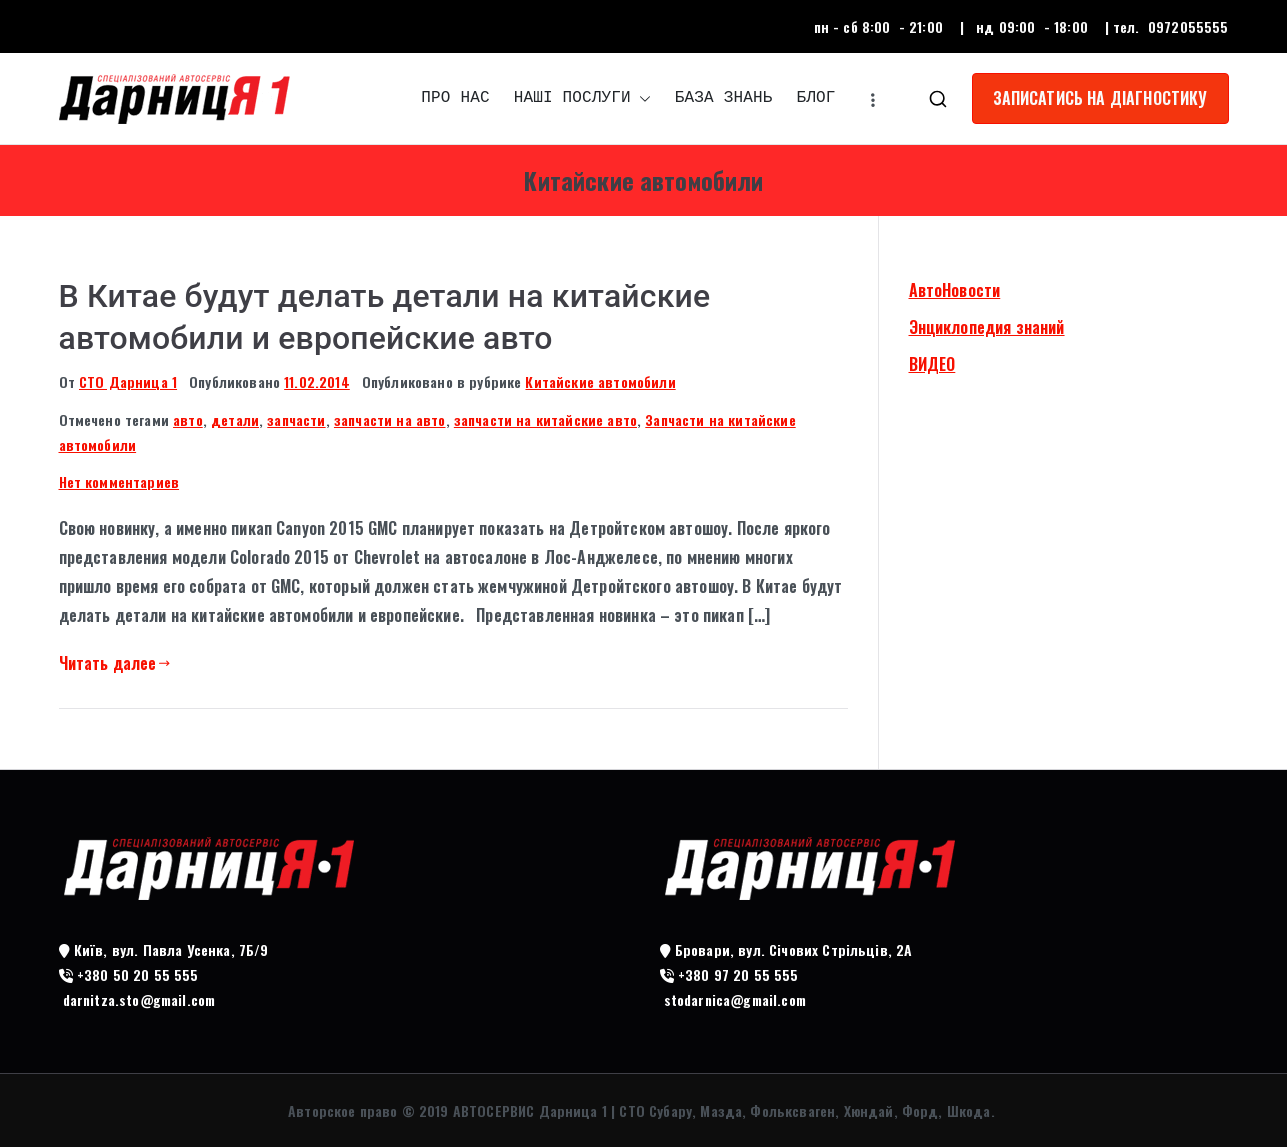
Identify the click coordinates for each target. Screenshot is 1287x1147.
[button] (641, 98)
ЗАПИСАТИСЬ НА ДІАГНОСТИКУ (1100, 98)
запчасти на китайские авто (545, 419)
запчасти (296, 419)
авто (188, 419)
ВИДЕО (932, 364)
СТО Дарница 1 (128, 381)
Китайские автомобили (600, 381)
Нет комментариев (119, 481)
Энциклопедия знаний (987, 327)
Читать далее (115, 663)
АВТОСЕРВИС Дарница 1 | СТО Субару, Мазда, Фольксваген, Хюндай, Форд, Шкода (722, 1110)
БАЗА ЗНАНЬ (724, 98)
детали (235, 419)
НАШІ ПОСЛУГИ (582, 98)
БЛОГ (815, 98)
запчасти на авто (390, 419)
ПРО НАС (455, 98)
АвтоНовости (955, 290)
